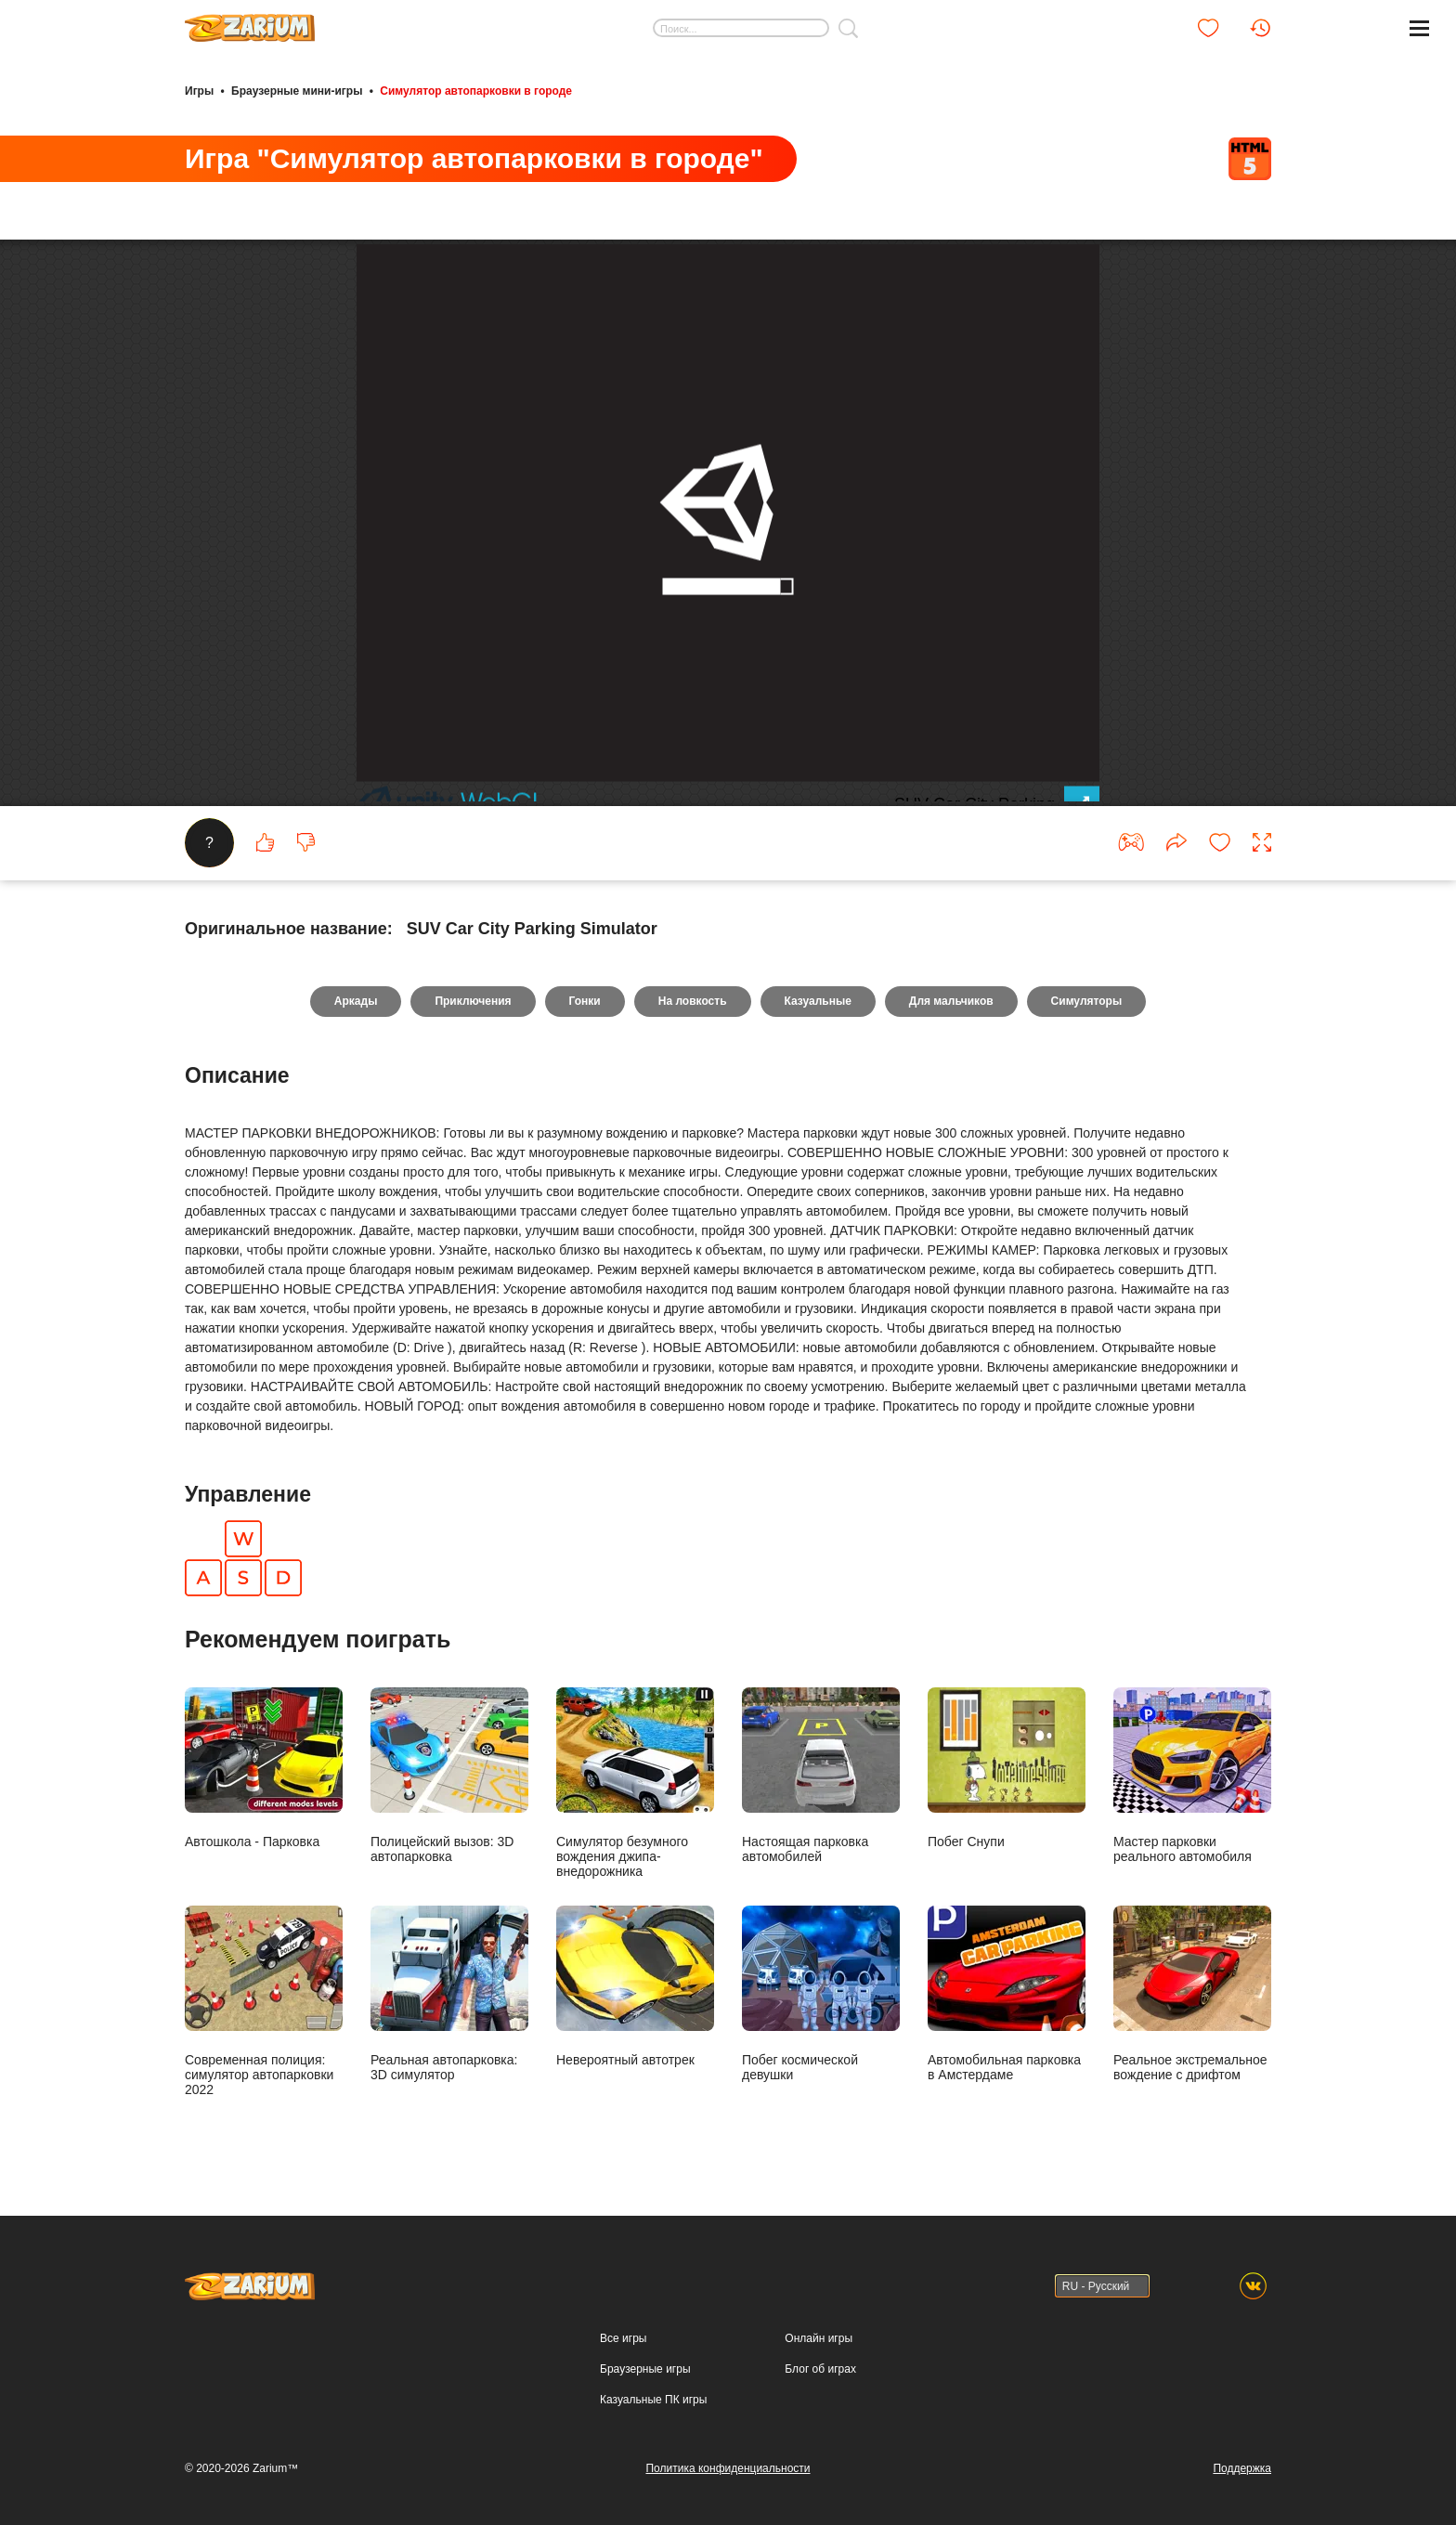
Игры (199, 91)
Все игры (623, 2338)
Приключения (473, 1001)
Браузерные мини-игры (296, 91)
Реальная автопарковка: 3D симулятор (449, 1993)
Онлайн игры (818, 2338)
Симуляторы (1087, 1001)
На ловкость (692, 1001)
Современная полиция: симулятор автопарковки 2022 (264, 2001)
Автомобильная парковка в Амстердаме (1007, 1993)
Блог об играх (820, 2368)
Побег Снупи (1007, 1767)
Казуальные (818, 1001)
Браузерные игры (645, 2368)
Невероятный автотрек (635, 1986)
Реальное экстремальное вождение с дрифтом (1192, 1993)
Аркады (356, 1001)
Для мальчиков (951, 1001)
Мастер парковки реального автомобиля (1192, 1775)
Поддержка (1242, 2468)
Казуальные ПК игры (653, 2399)
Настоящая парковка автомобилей (821, 1775)
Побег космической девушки (821, 1993)
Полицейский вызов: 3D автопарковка (449, 1775)
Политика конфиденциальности (727, 2468)
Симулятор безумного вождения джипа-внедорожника (635, 1782)
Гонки (585, 1001)
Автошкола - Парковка (264, 1767)
